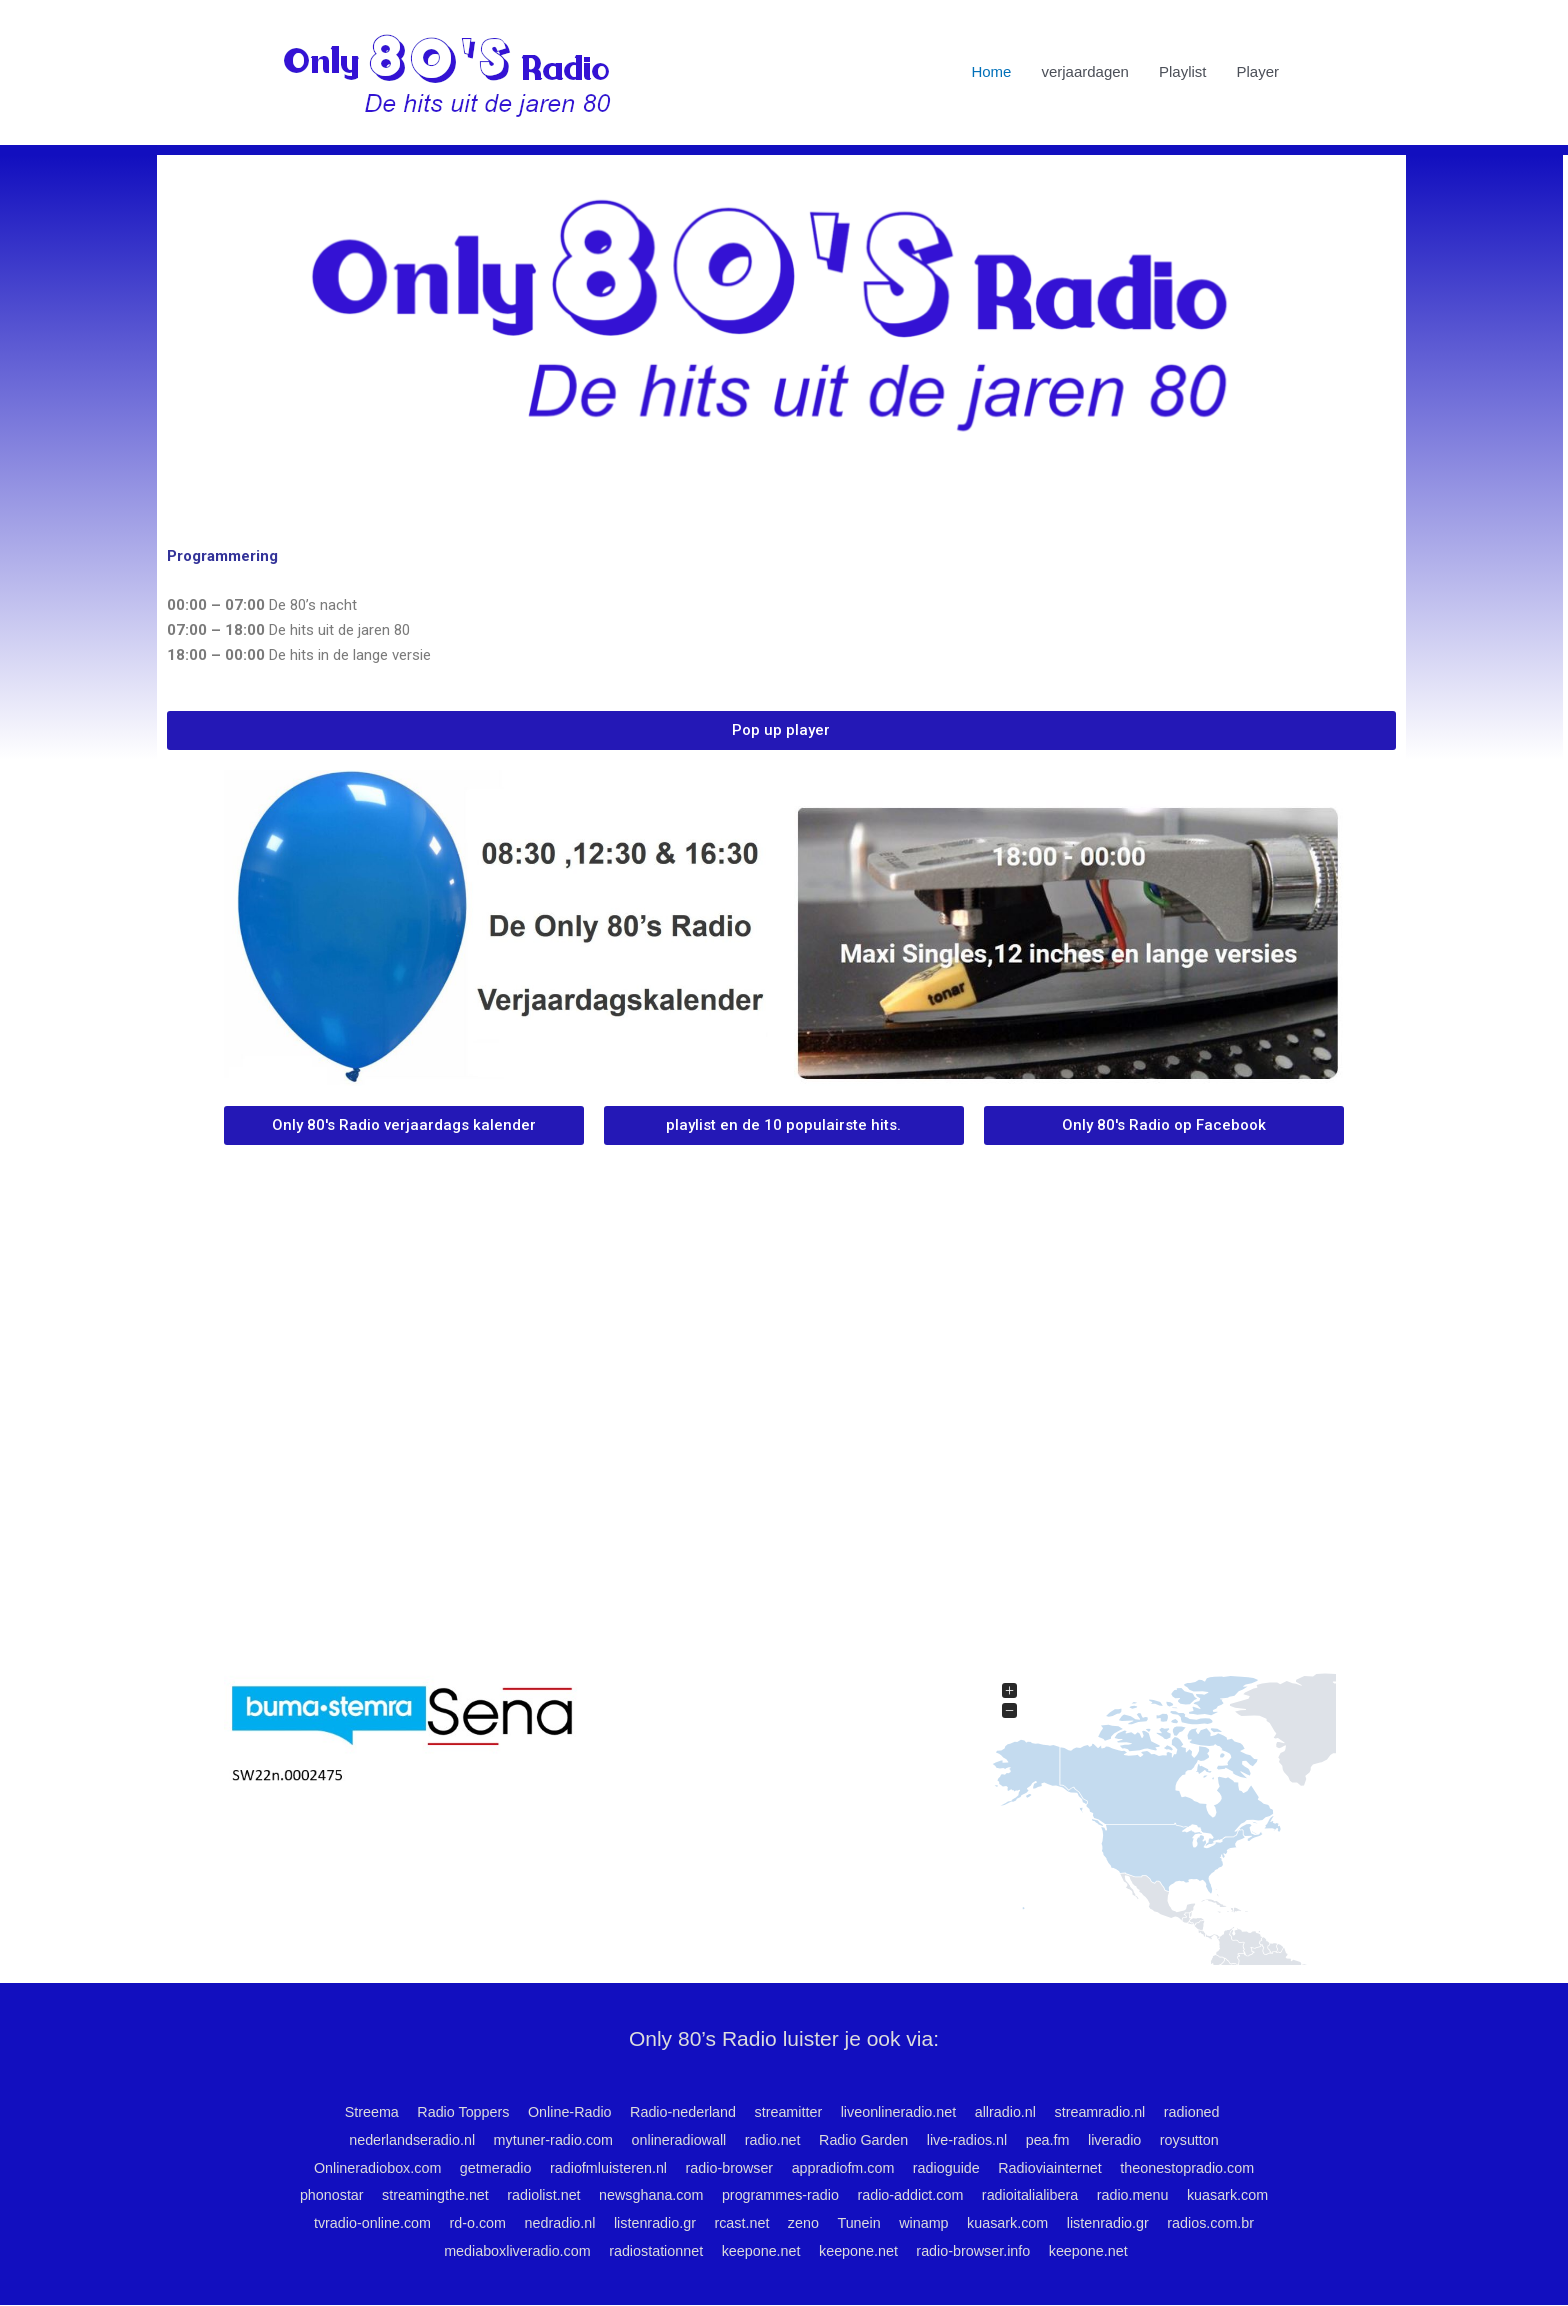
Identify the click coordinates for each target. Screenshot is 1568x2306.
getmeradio (482, 2168)
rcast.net (847, 2224)
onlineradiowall (674, 2140)
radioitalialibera (1093, 2196)
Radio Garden (867, 2140)
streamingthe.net (472, 2196)
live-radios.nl (975, 2140)
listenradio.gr (756, 2224)
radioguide (954, 2168)
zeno (911, 2224)
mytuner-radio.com (543, 2140)
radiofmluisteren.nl (600, 2168)
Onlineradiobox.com (358, 2168)
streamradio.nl (1112, 2112)
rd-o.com (571, 2224)
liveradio (1130, 2140)
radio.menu (1200, 2196)
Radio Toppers (447, 2112)
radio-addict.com (968, 2196)
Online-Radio (559, 2112)
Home (991, 72)
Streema (351, 2112)
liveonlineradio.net (901, 2112)
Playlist (1183, 72)
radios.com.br (420, 2251)
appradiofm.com (846, 2168)
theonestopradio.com (1205, 2168)
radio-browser (727, 2168)
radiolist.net (585, 2196)
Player (1257, 72)
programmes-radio (832, 2196)
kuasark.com (338, 2224)
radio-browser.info (1038, 2251)
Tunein (969, 2224)
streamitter (786, 2112)
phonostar (363, 2196)
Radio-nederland (676, 2112)
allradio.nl (1013, 2112)
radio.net (772, 2140)
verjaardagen (1085, 72)
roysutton (1208, 2140)
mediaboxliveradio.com (561, 2251)
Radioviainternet (1062, 2168)
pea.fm (1060, 2140)
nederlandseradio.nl (396, 2140)
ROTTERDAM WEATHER (784, 1571)
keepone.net (817, 2251)
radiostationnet (707, 2251)
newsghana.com (697, 2196)
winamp (1037, 2224)
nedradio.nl (657, 2224)
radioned (1208, 2112)
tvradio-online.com (461, 2224)
